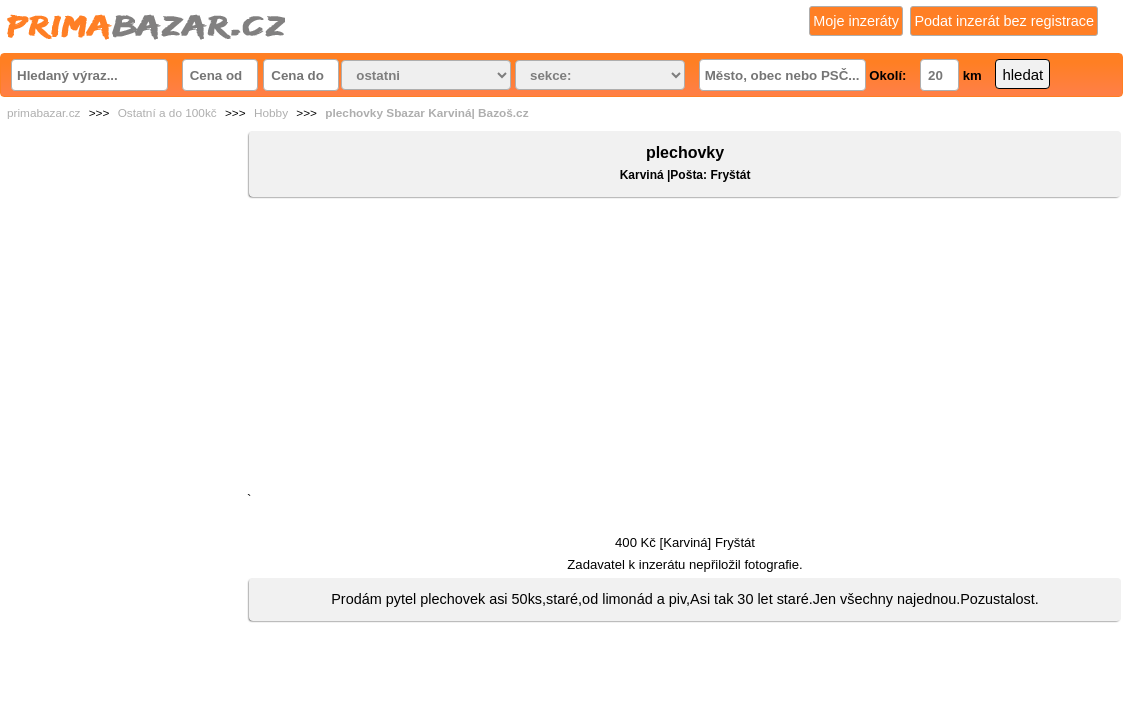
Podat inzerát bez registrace (1004, 21)
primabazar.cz (43, 113)
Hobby (271, 113)
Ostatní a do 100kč (167, 113)
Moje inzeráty (856, 21)
